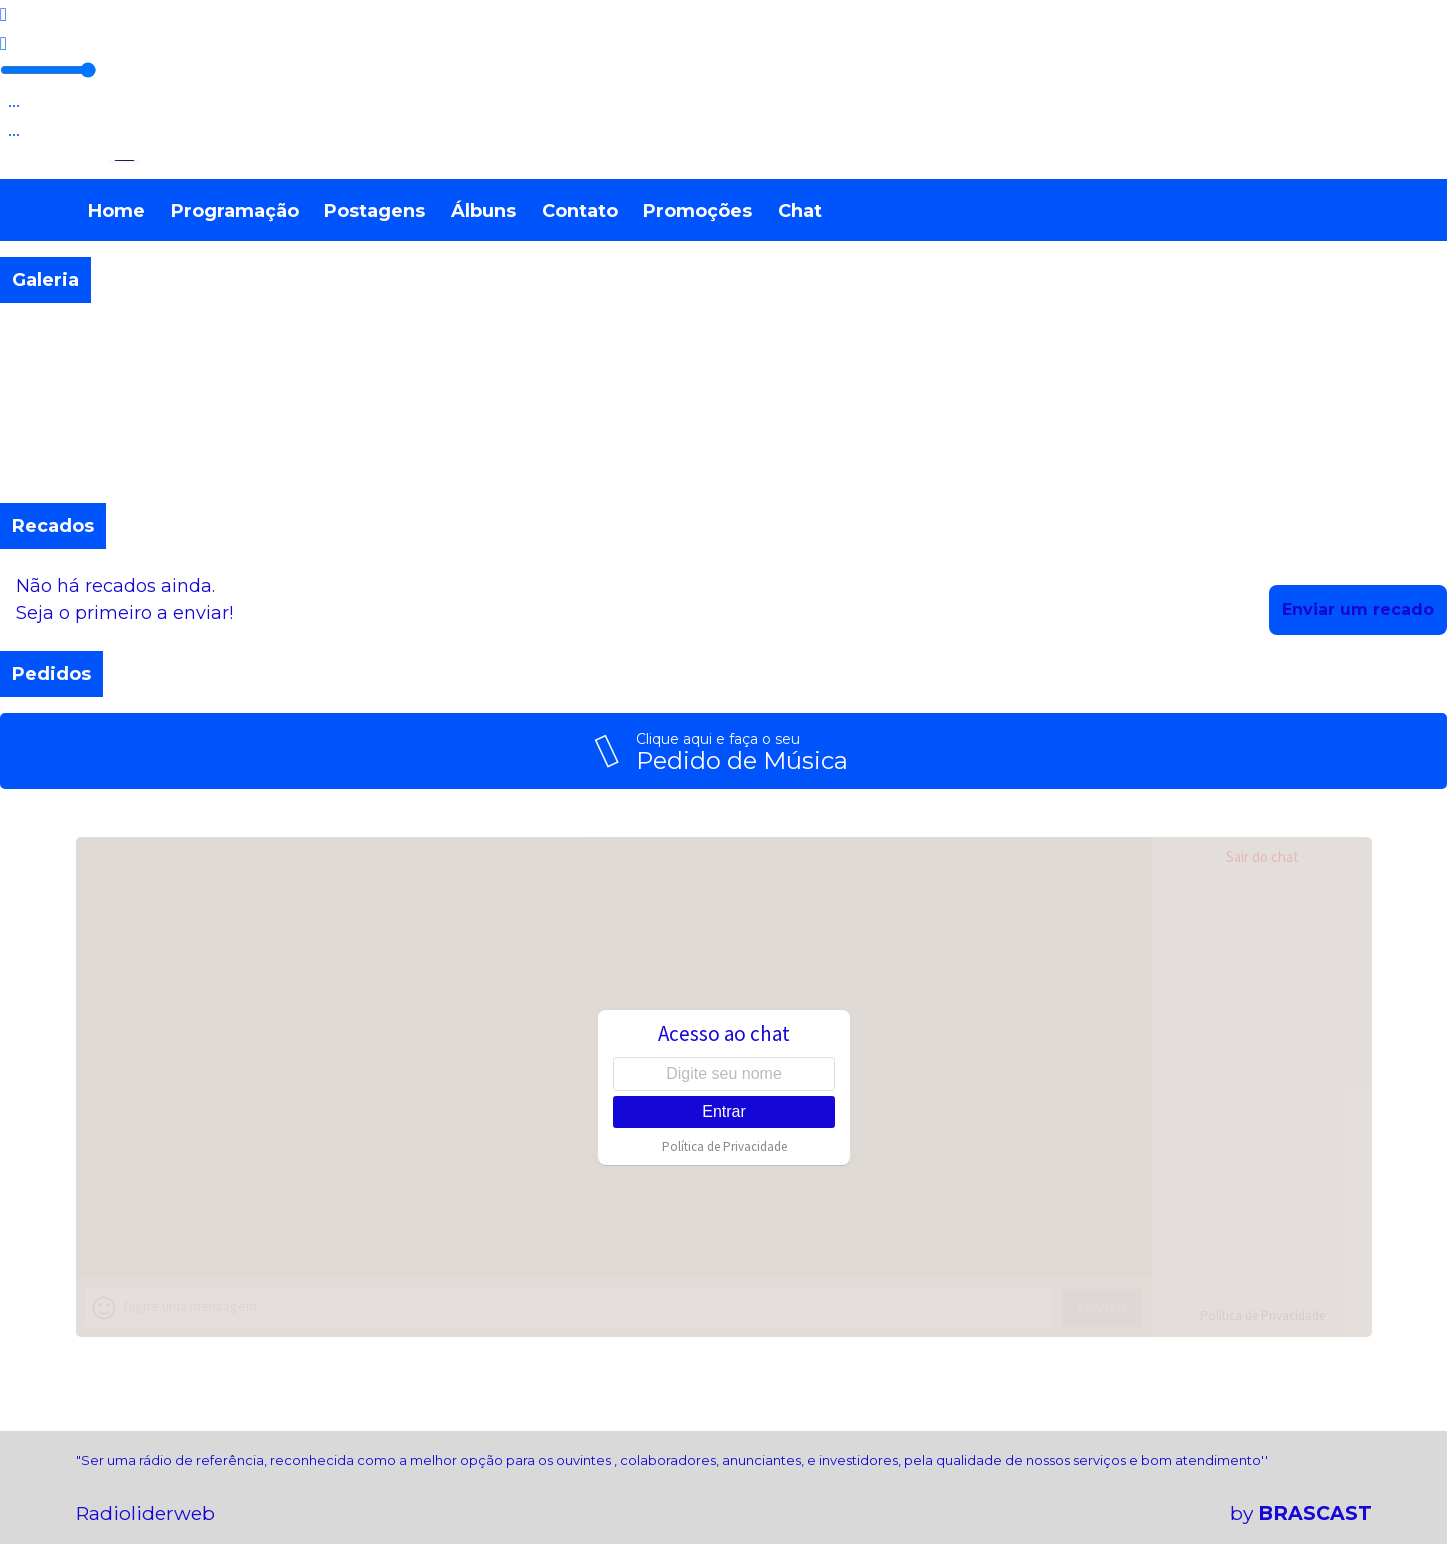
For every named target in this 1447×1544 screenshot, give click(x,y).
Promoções (697, 211)
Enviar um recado (1358, 609)
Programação (235, 211)
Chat (800, 211)
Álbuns (483, 211)
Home (116, 211)
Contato (580, 211)
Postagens (374, 211)
